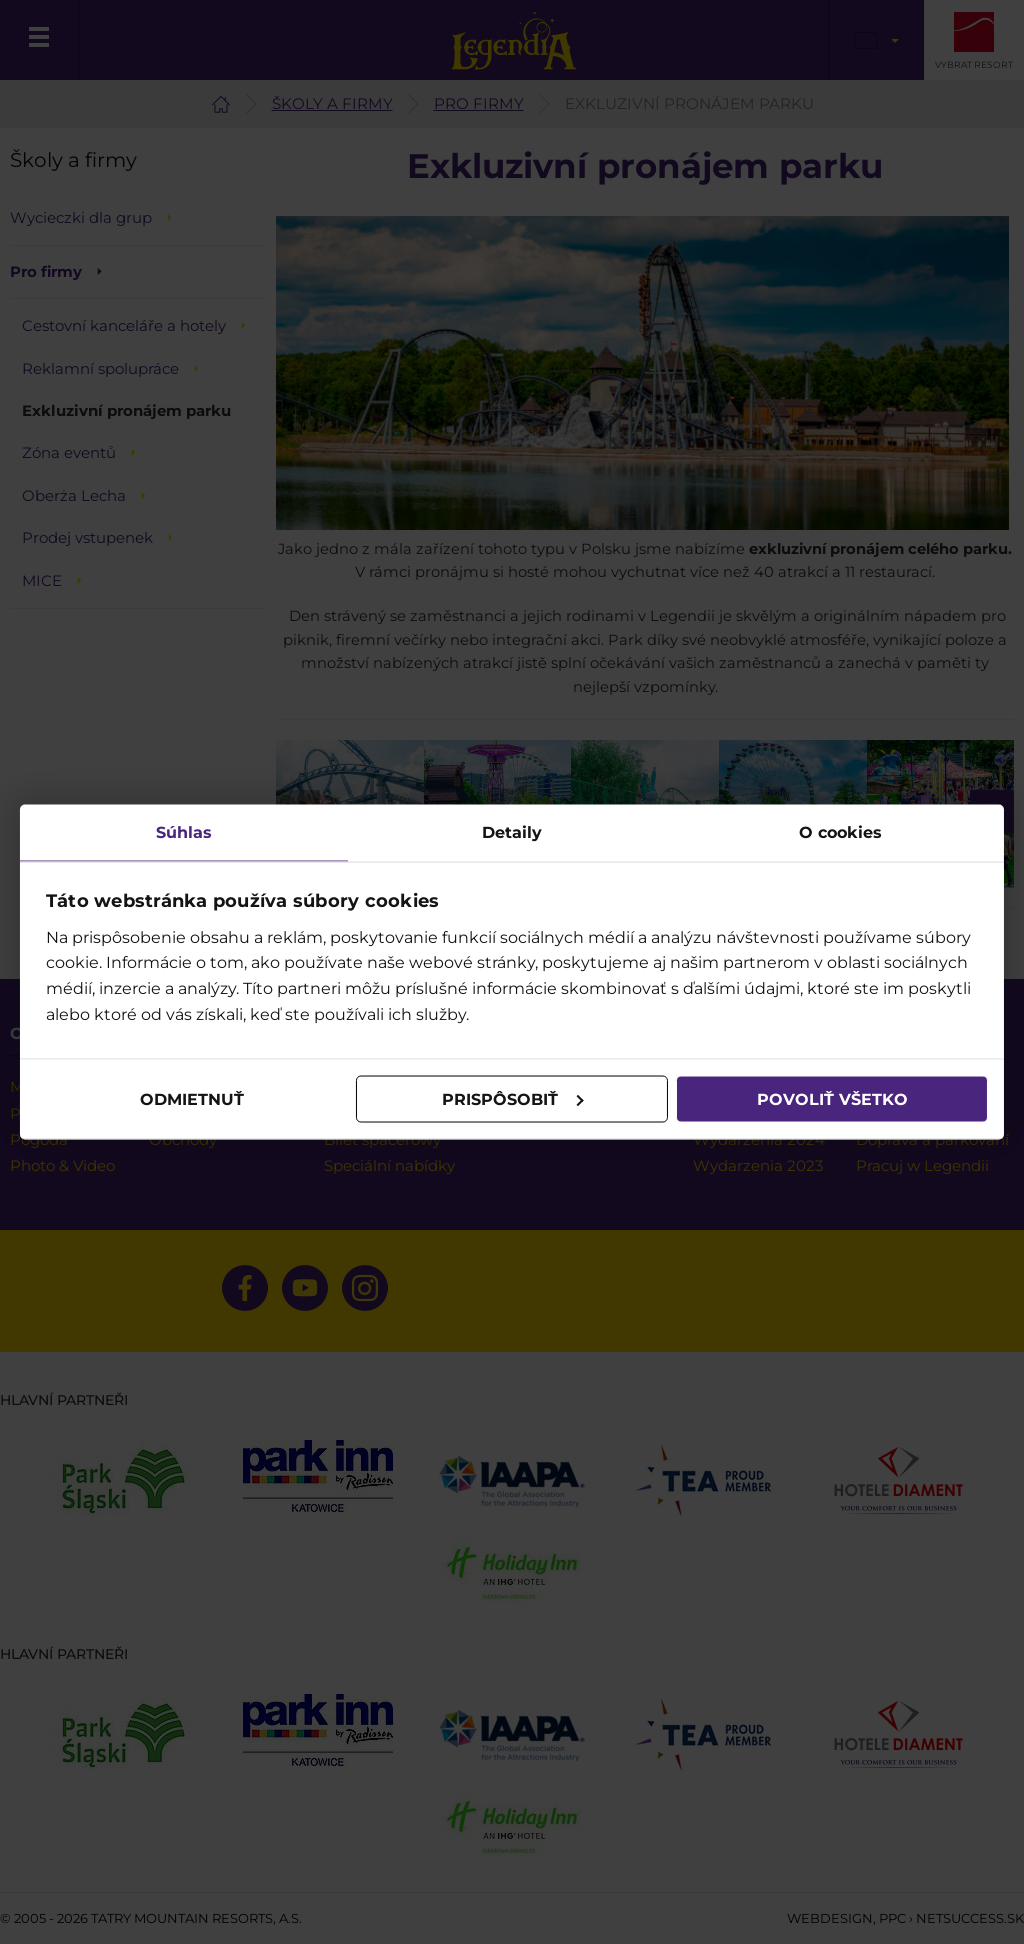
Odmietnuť (192, 1098)
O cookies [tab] (840, 832)
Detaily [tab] (512, 832)
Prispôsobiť (513, 1098)
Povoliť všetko (831, 1098)
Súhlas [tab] (184, 832)
